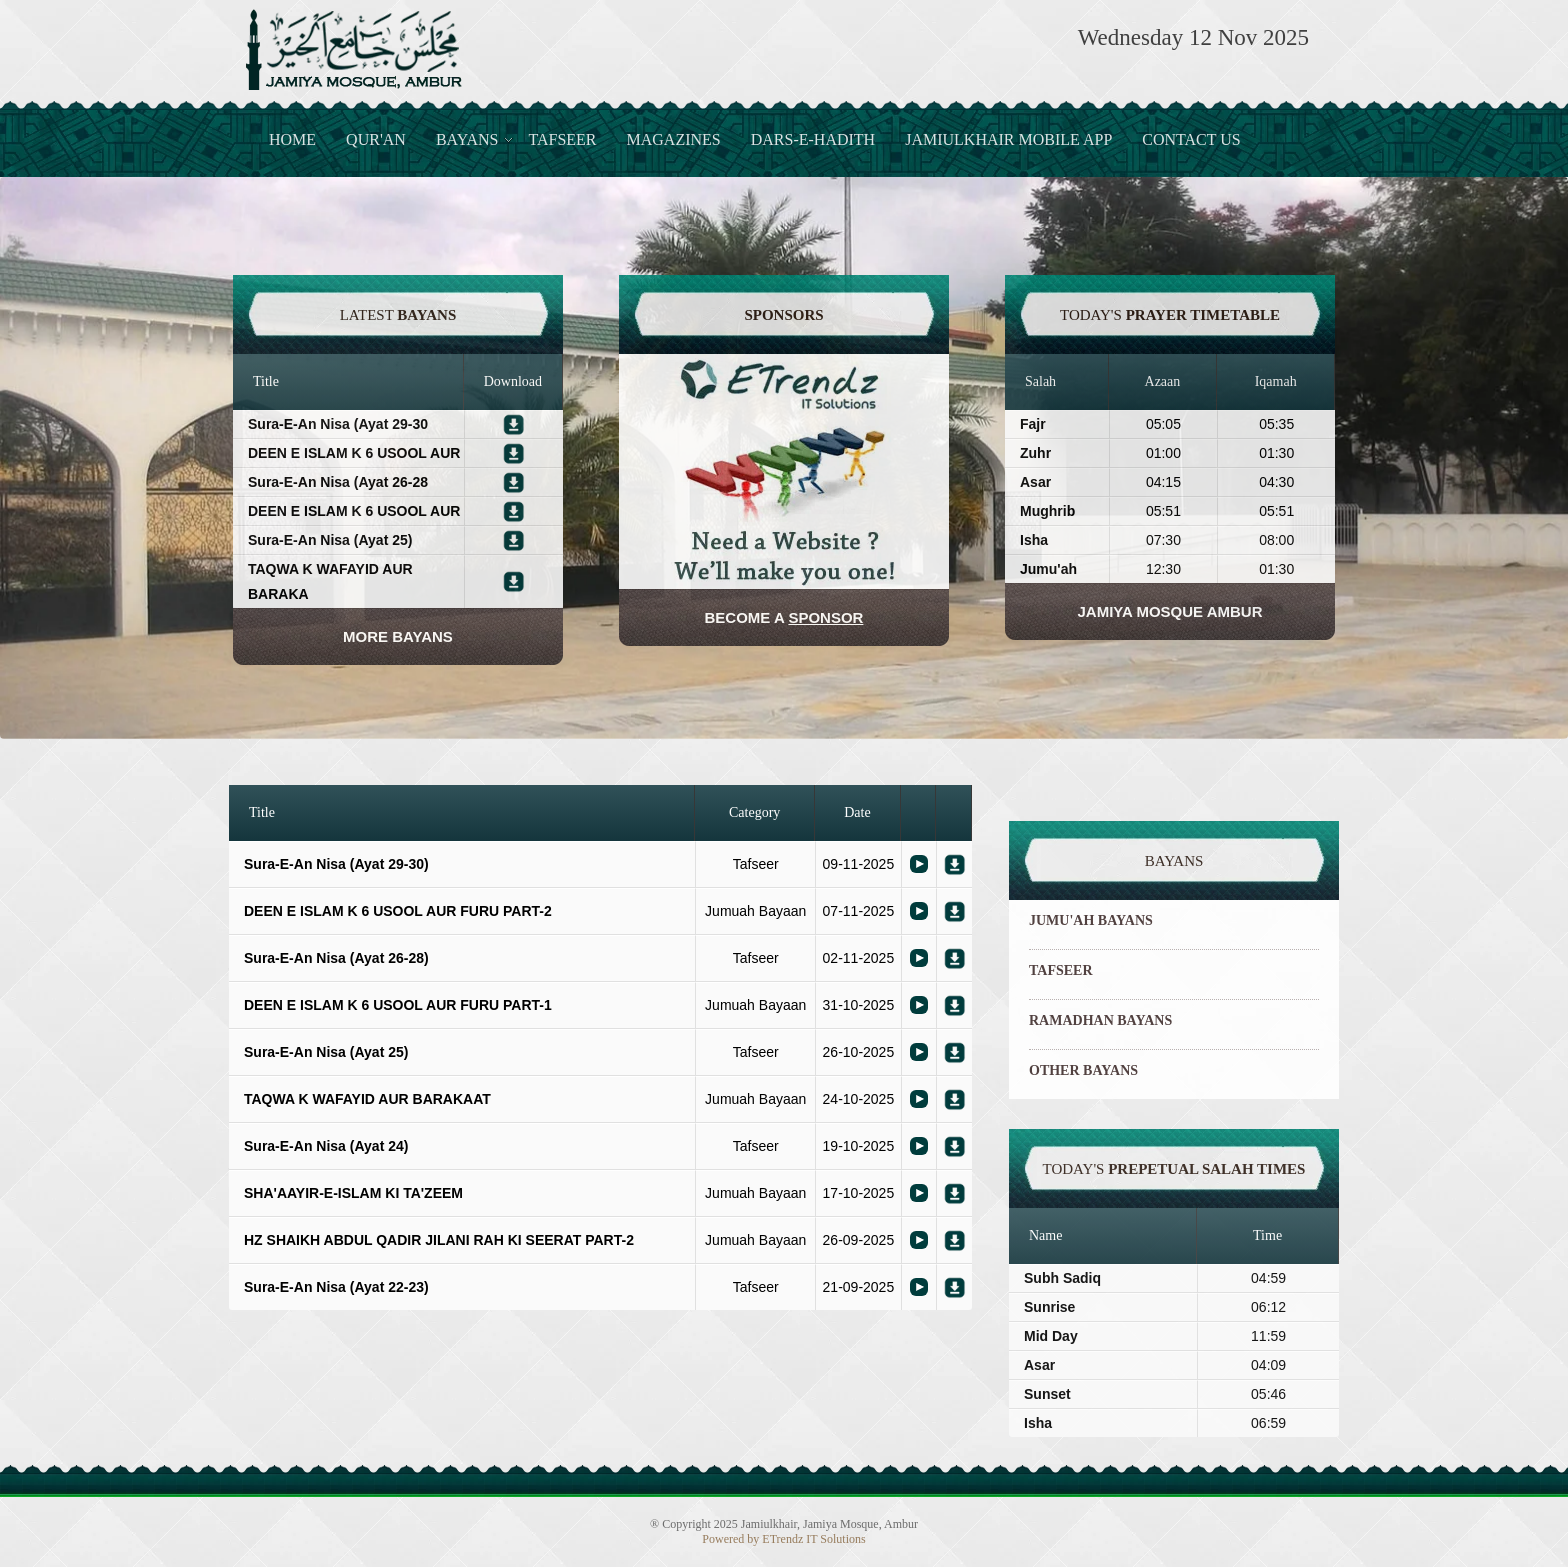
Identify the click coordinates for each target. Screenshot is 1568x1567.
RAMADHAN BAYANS (1100, 1020)
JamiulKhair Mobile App (1008, 139)
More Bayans (398, 636)
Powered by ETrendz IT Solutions (783, 1539)
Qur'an (376, 139)
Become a (784, 617)
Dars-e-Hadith (813, 139)
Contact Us (1191, 139)
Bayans (467, 139)
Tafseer (562, 139)
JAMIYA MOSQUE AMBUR (1169, 611)
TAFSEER (1061, 970)
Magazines (674, 139)
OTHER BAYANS (1083, 1070)
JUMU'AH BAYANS (1091, 920)
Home (292, 139)
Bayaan (919, 864)
